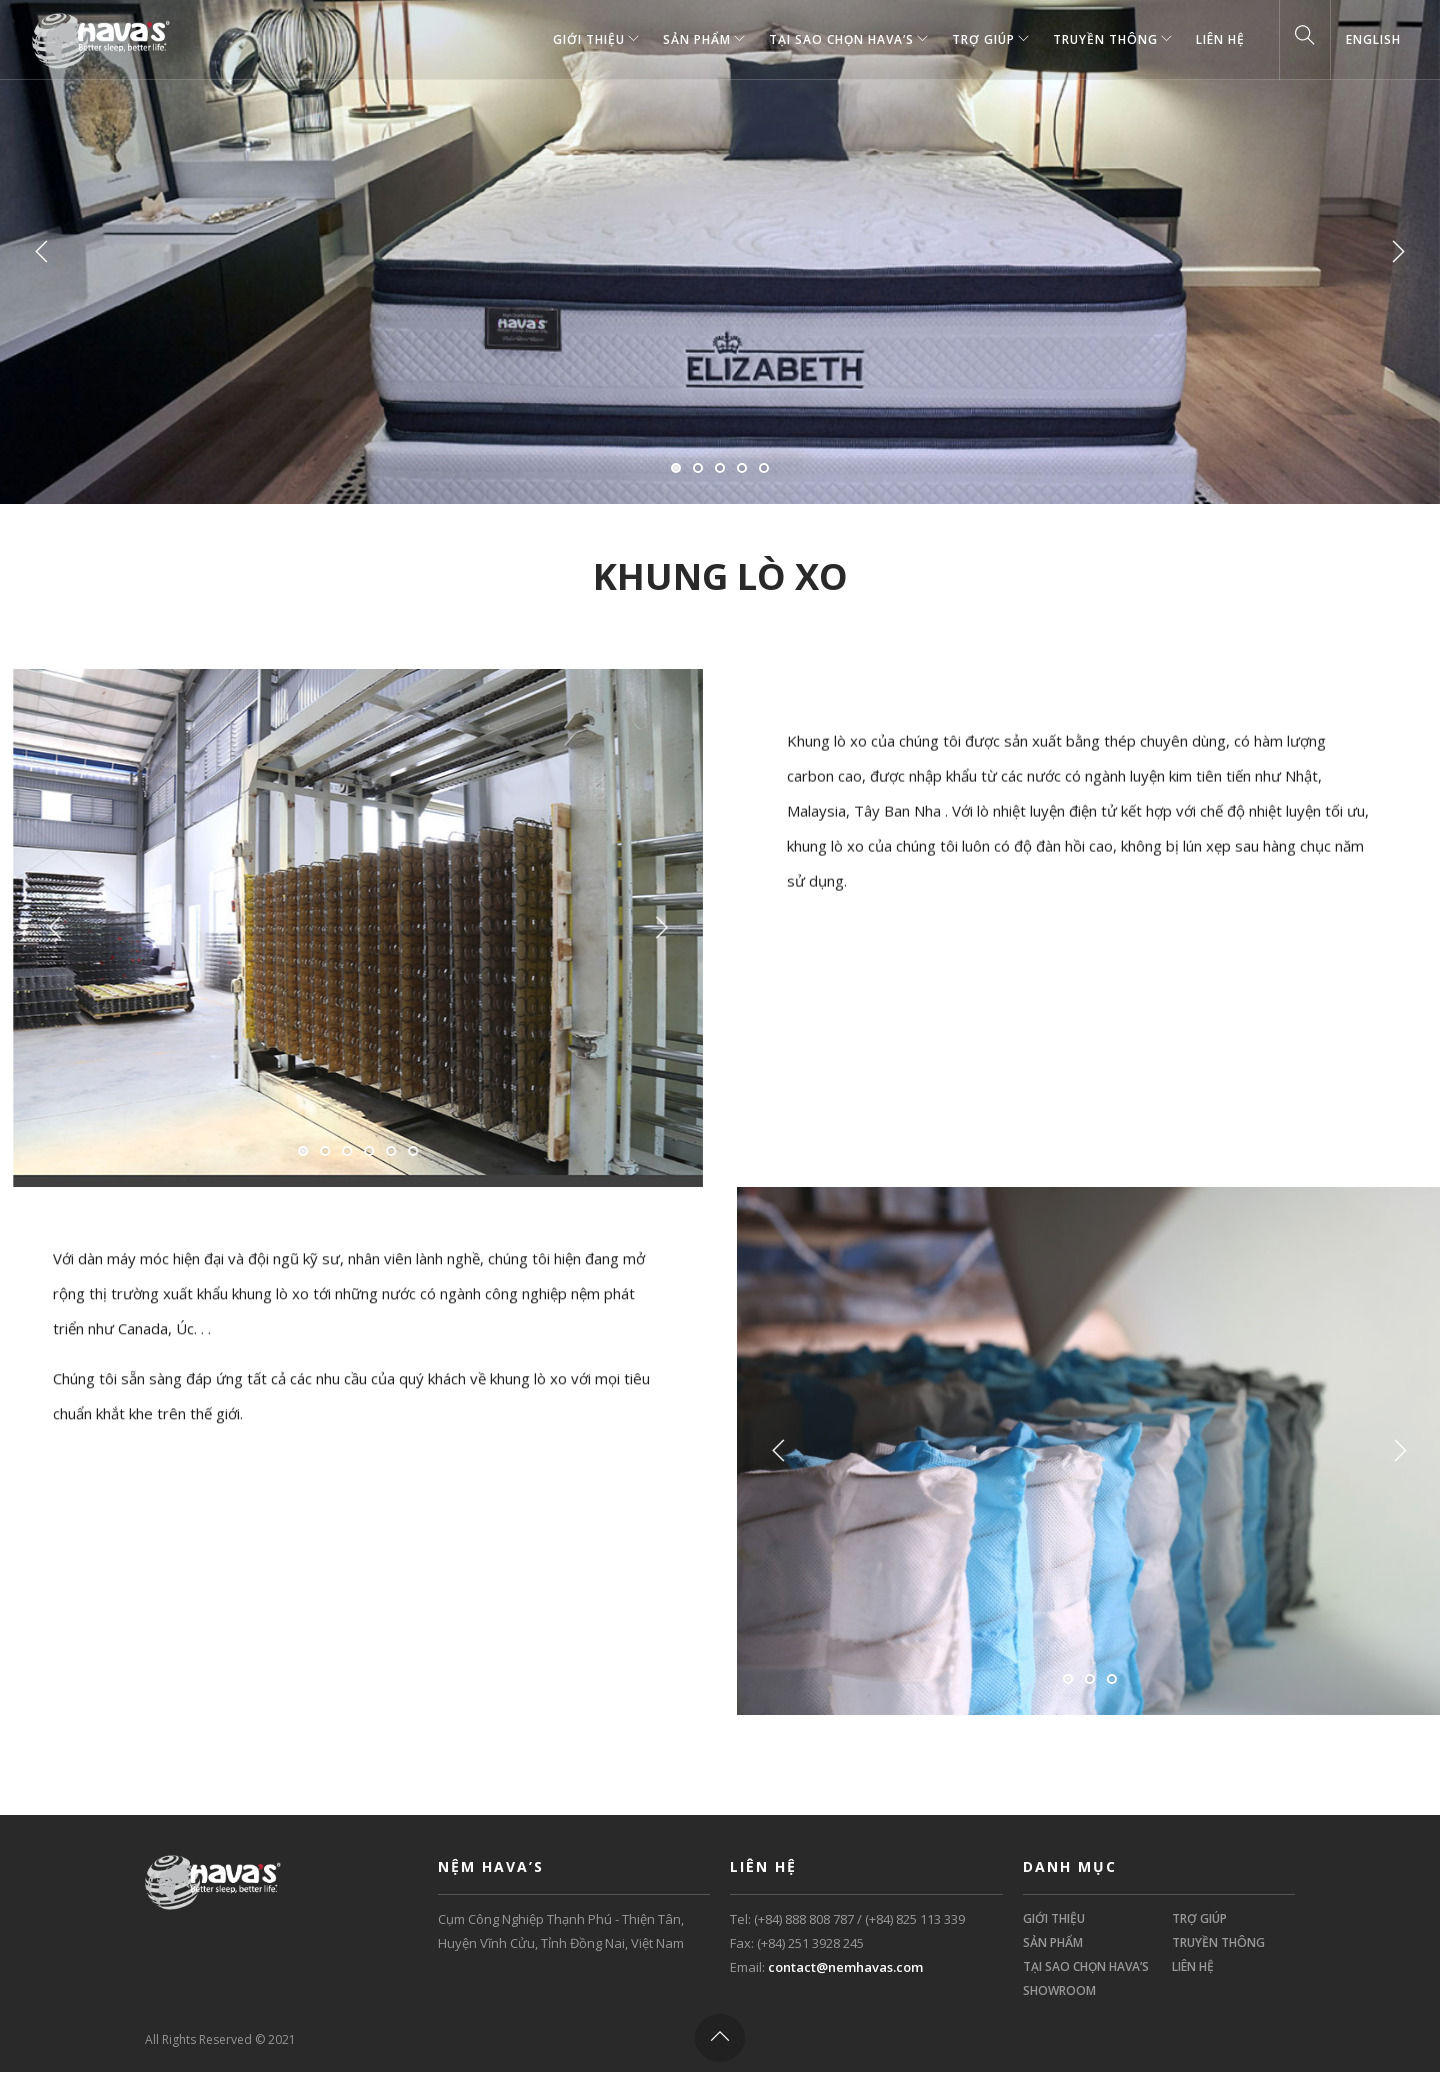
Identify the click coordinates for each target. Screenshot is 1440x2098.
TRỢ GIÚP (983, 39)
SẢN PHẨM (697, 39)
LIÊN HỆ (1193, 1966)
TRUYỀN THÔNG (1105, 39)
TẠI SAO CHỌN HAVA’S (841, 39)
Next (1398, 252)
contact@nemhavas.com (845, 1967)
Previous (42, 252)
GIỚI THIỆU (589, 39)
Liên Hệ (1220, 39)
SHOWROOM (1059, 1990)
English (1373, 39)
